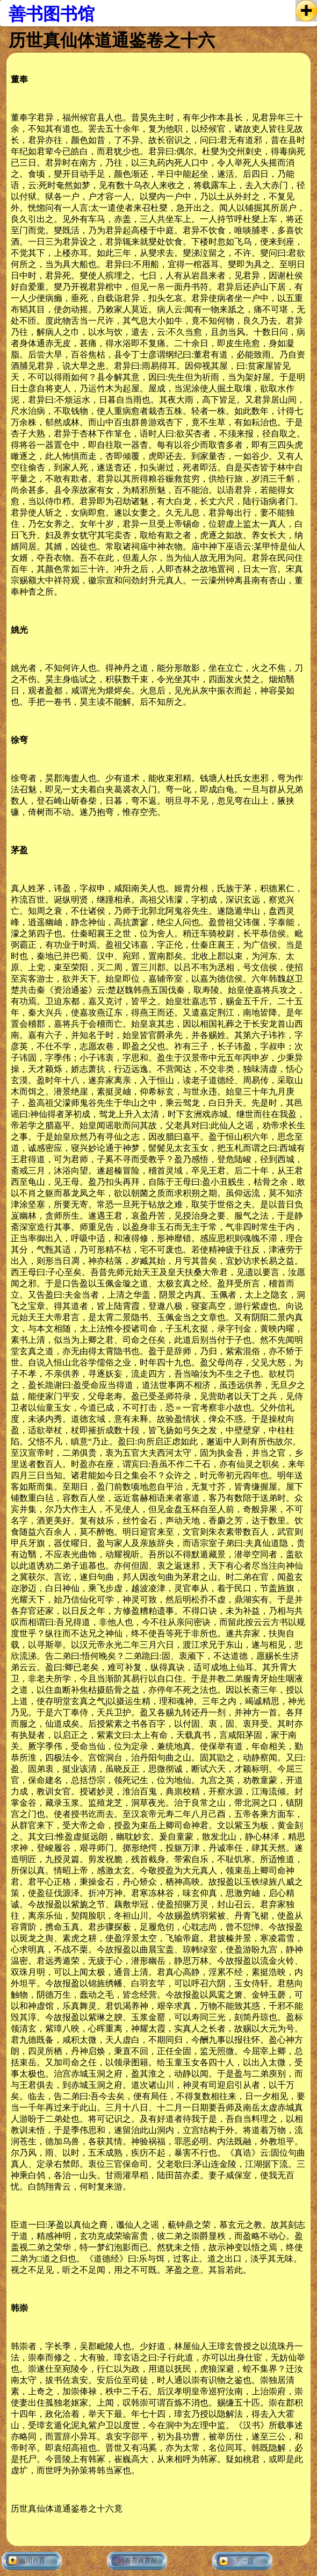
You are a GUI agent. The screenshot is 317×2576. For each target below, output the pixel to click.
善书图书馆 (52, 14)
